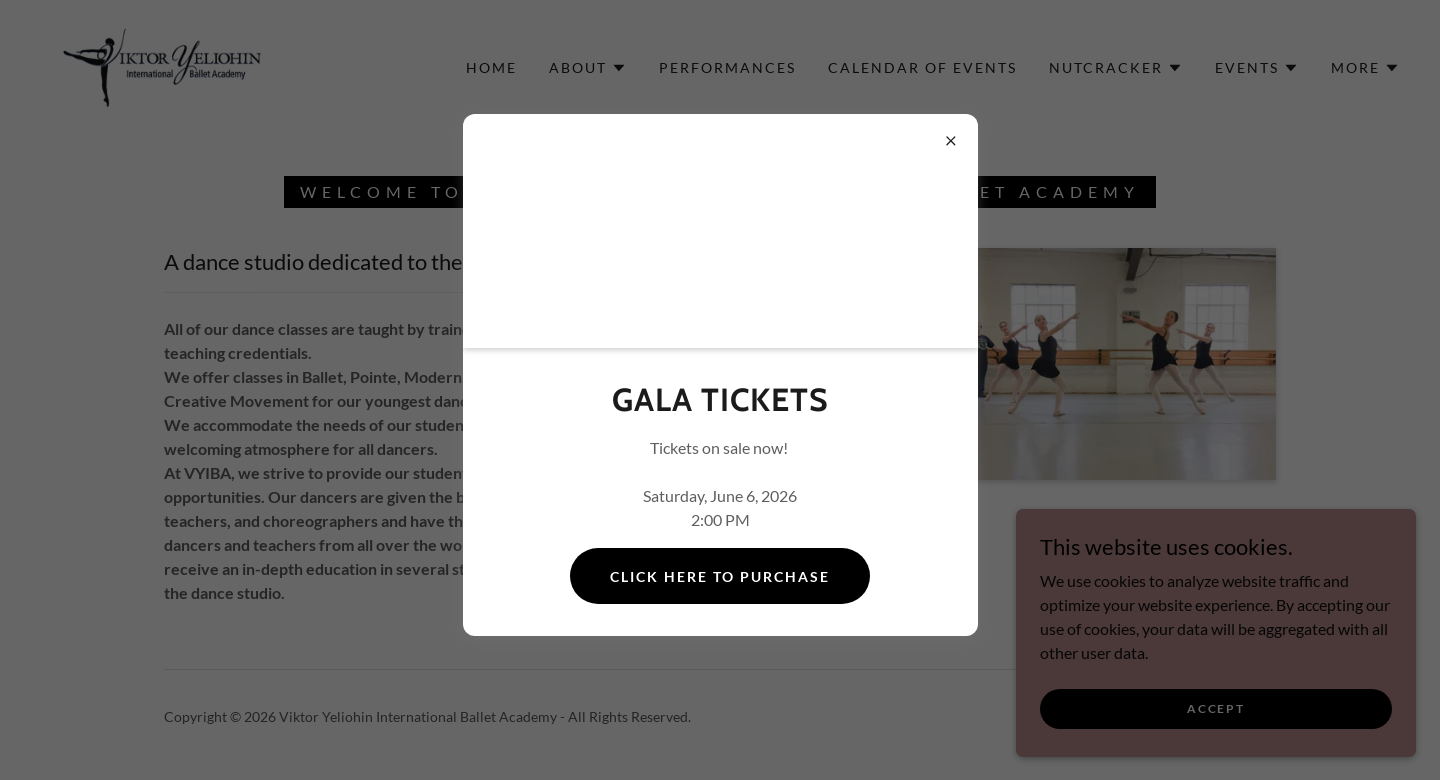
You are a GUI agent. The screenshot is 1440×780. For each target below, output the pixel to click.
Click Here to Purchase (720, 576)
